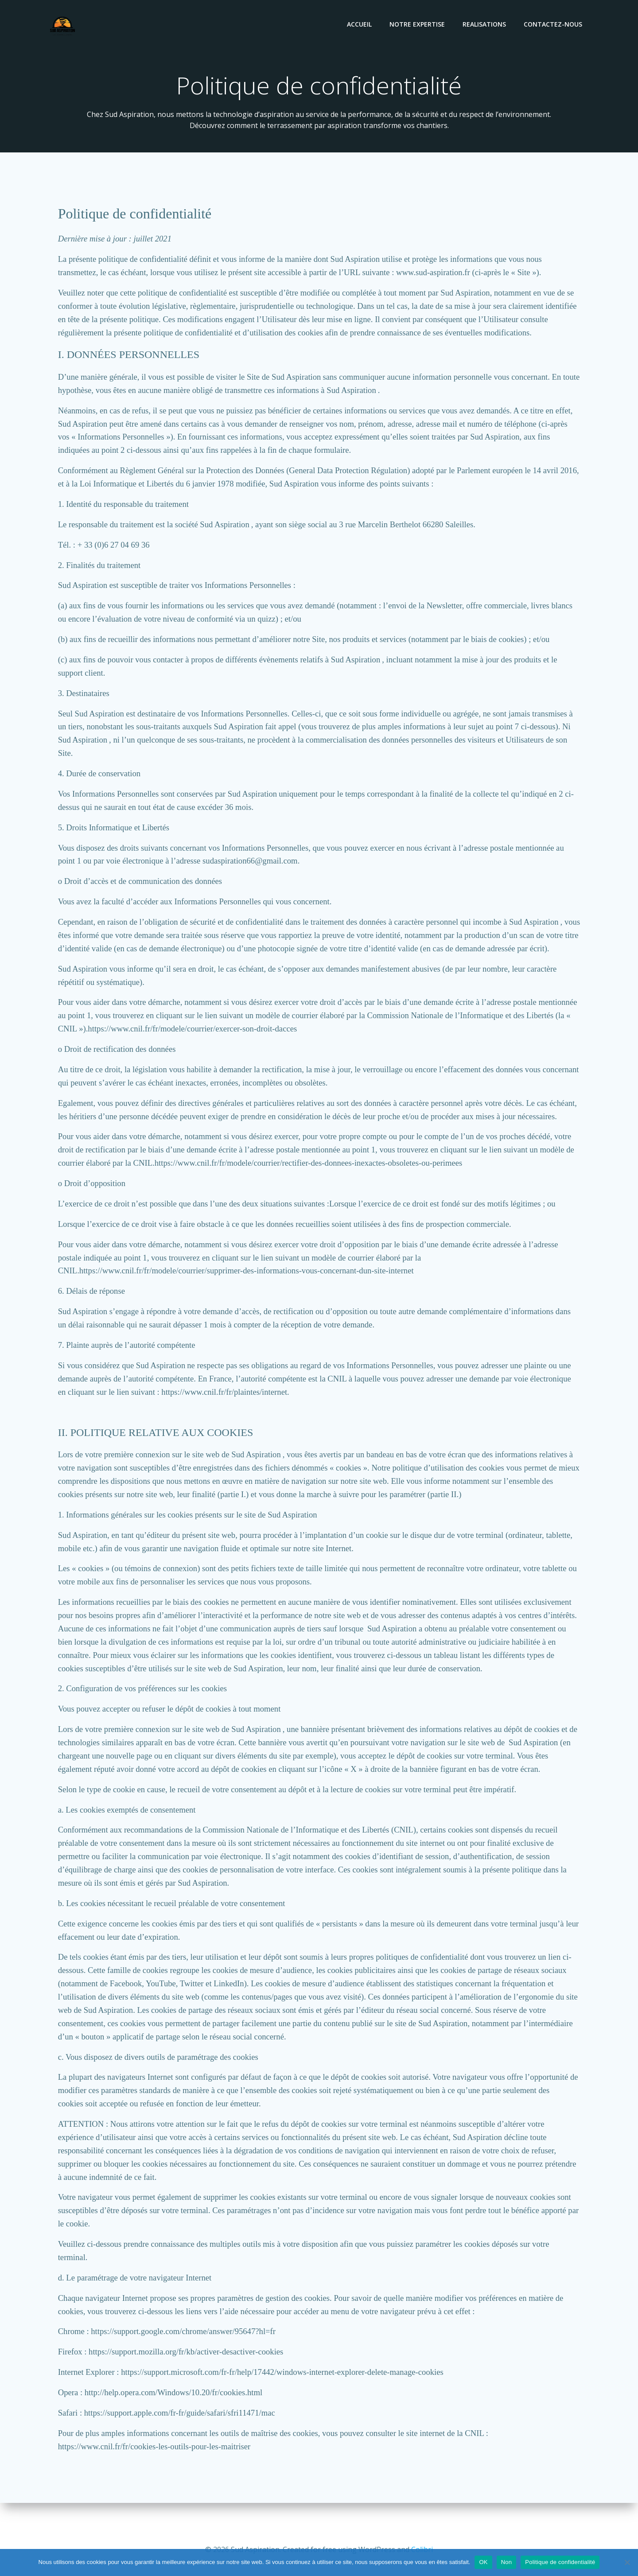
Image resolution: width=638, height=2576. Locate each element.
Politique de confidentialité (560, 2562)
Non (506, 2562)
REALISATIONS (485, 24)
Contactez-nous (554, 24)
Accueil (360, 24)
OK (483, 2562)
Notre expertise (418, 24)
